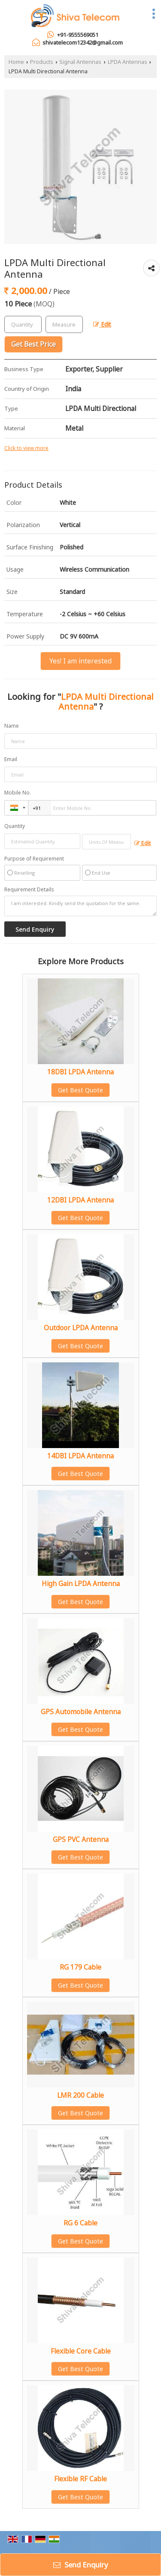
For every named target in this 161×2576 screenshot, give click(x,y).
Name (11, 725)
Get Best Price (33, 344)
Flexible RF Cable (80, 2478)
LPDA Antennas (127, 62)
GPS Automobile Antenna (81, 1711)
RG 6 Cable (80, 2223)
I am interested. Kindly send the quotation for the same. (80, 906)
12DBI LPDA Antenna (80, 1200)
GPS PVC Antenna (81, 1839)
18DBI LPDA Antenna (80, 1072)
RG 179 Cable (80, 1967)
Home (16, 62)
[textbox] (64, 324)
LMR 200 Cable (80, 2095)
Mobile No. (17, 792)
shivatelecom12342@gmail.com (83, 42)
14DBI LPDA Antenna (80, 1455)
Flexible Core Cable (81, 2351)
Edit (102, 324)
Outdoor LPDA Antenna (81, 1327)
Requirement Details (29, 890)
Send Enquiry (80, 2565)
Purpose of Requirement (34, 859)
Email (10, 759)
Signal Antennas (80, 62)
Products (41, 62)
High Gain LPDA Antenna (81, 1583)
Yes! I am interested (80, 661)
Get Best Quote (80, 1090)
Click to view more (26, 447)
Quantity (14, 826)
